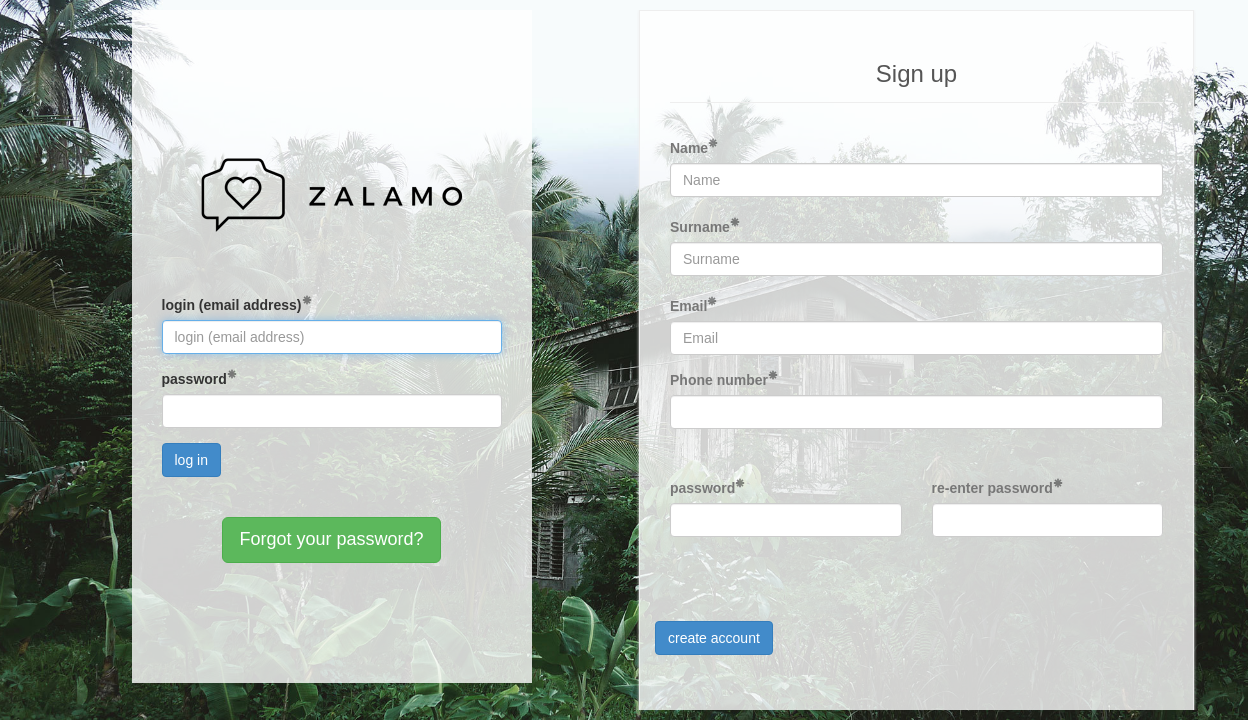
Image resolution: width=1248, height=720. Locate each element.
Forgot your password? (331, 539)
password (194, 379)
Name (689, 148)
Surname (700, 227)
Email (688, 306)
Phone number (719, 380)
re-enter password (992, 488)
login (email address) (232, 305)
